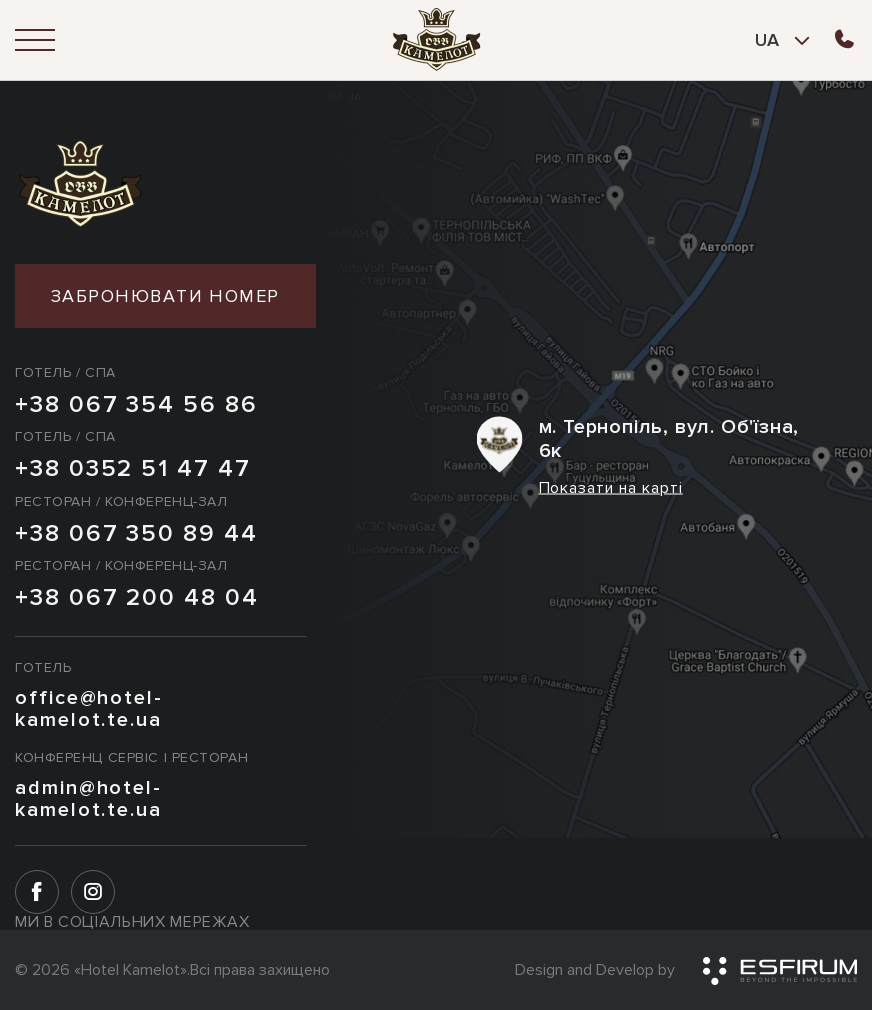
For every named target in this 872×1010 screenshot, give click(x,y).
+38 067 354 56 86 (136, 405)
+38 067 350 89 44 (136, 534)
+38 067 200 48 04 (137, 598)
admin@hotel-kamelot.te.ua (88, 799)
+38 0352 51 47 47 (133, 469)
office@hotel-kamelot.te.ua (89, 709)
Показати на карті (611, 488)
